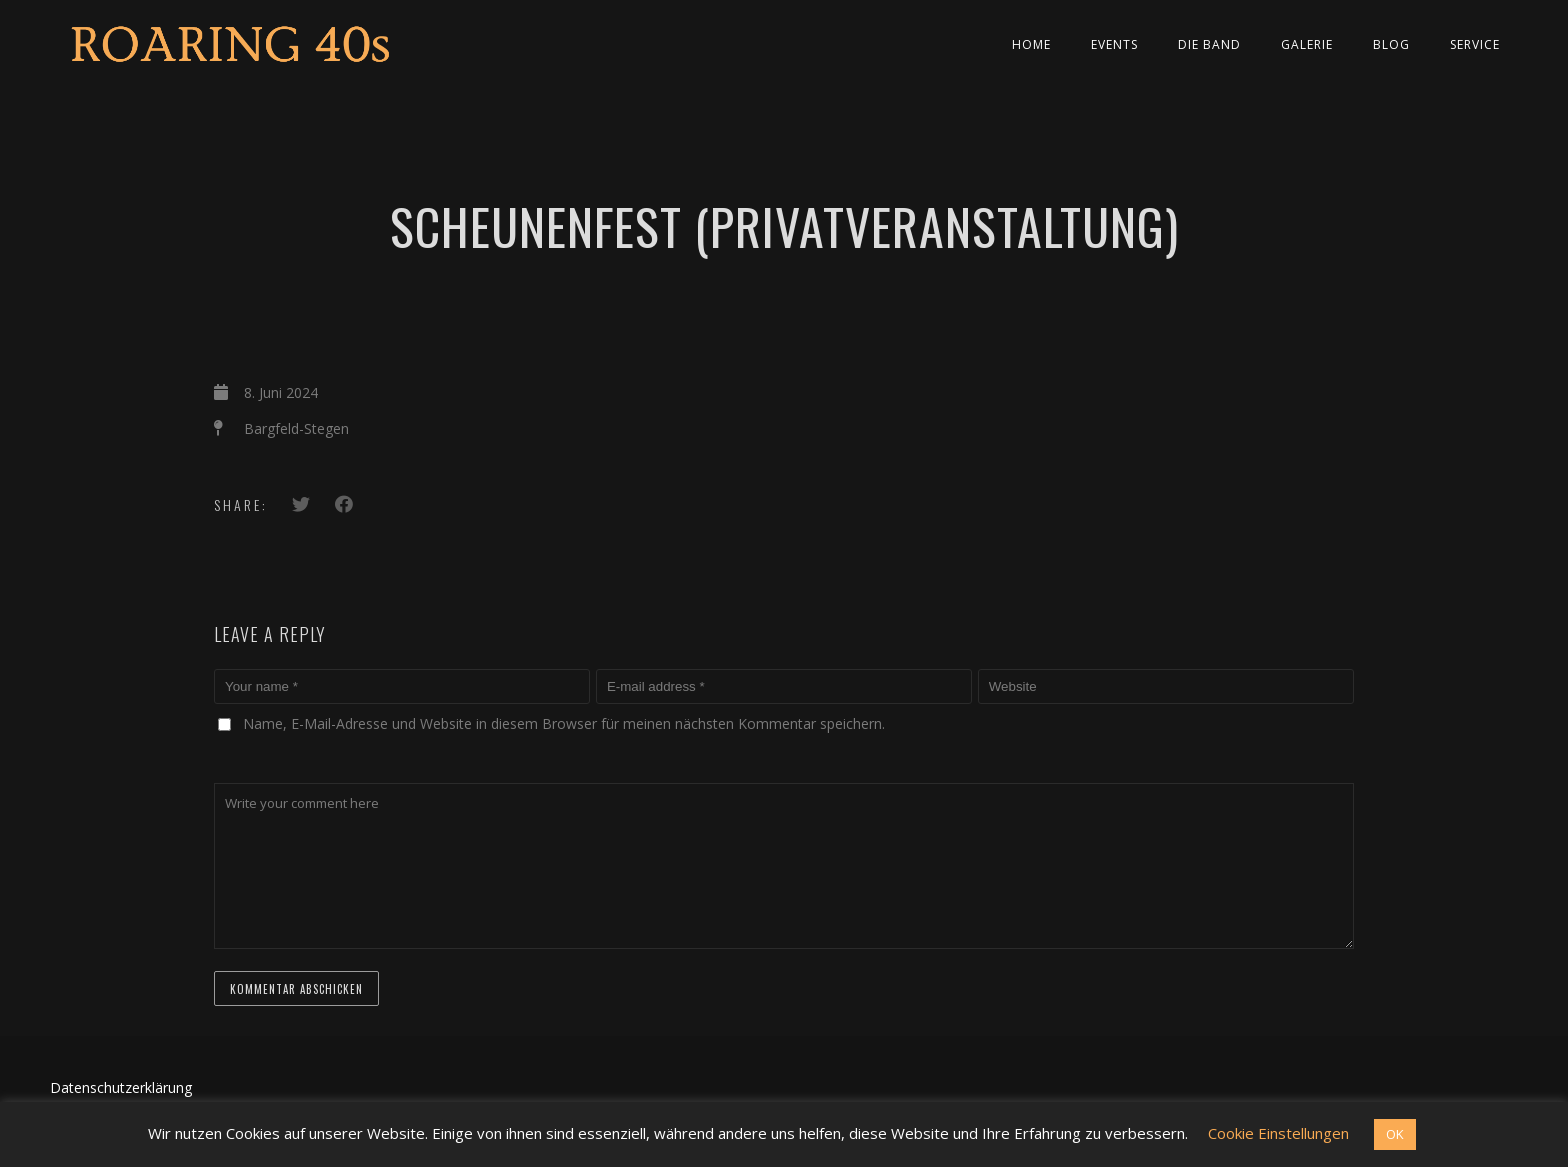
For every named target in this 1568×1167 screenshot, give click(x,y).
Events (1114, 44)
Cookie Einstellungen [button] (1278, 1133)
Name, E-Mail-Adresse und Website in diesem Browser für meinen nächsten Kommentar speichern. (564, 723)
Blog (1391, 44)
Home (1031, 44)
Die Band (1209, 44)
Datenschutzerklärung (121, 1087)
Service (1475, 44)
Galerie (1307, 44)
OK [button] (1395, 1134)
